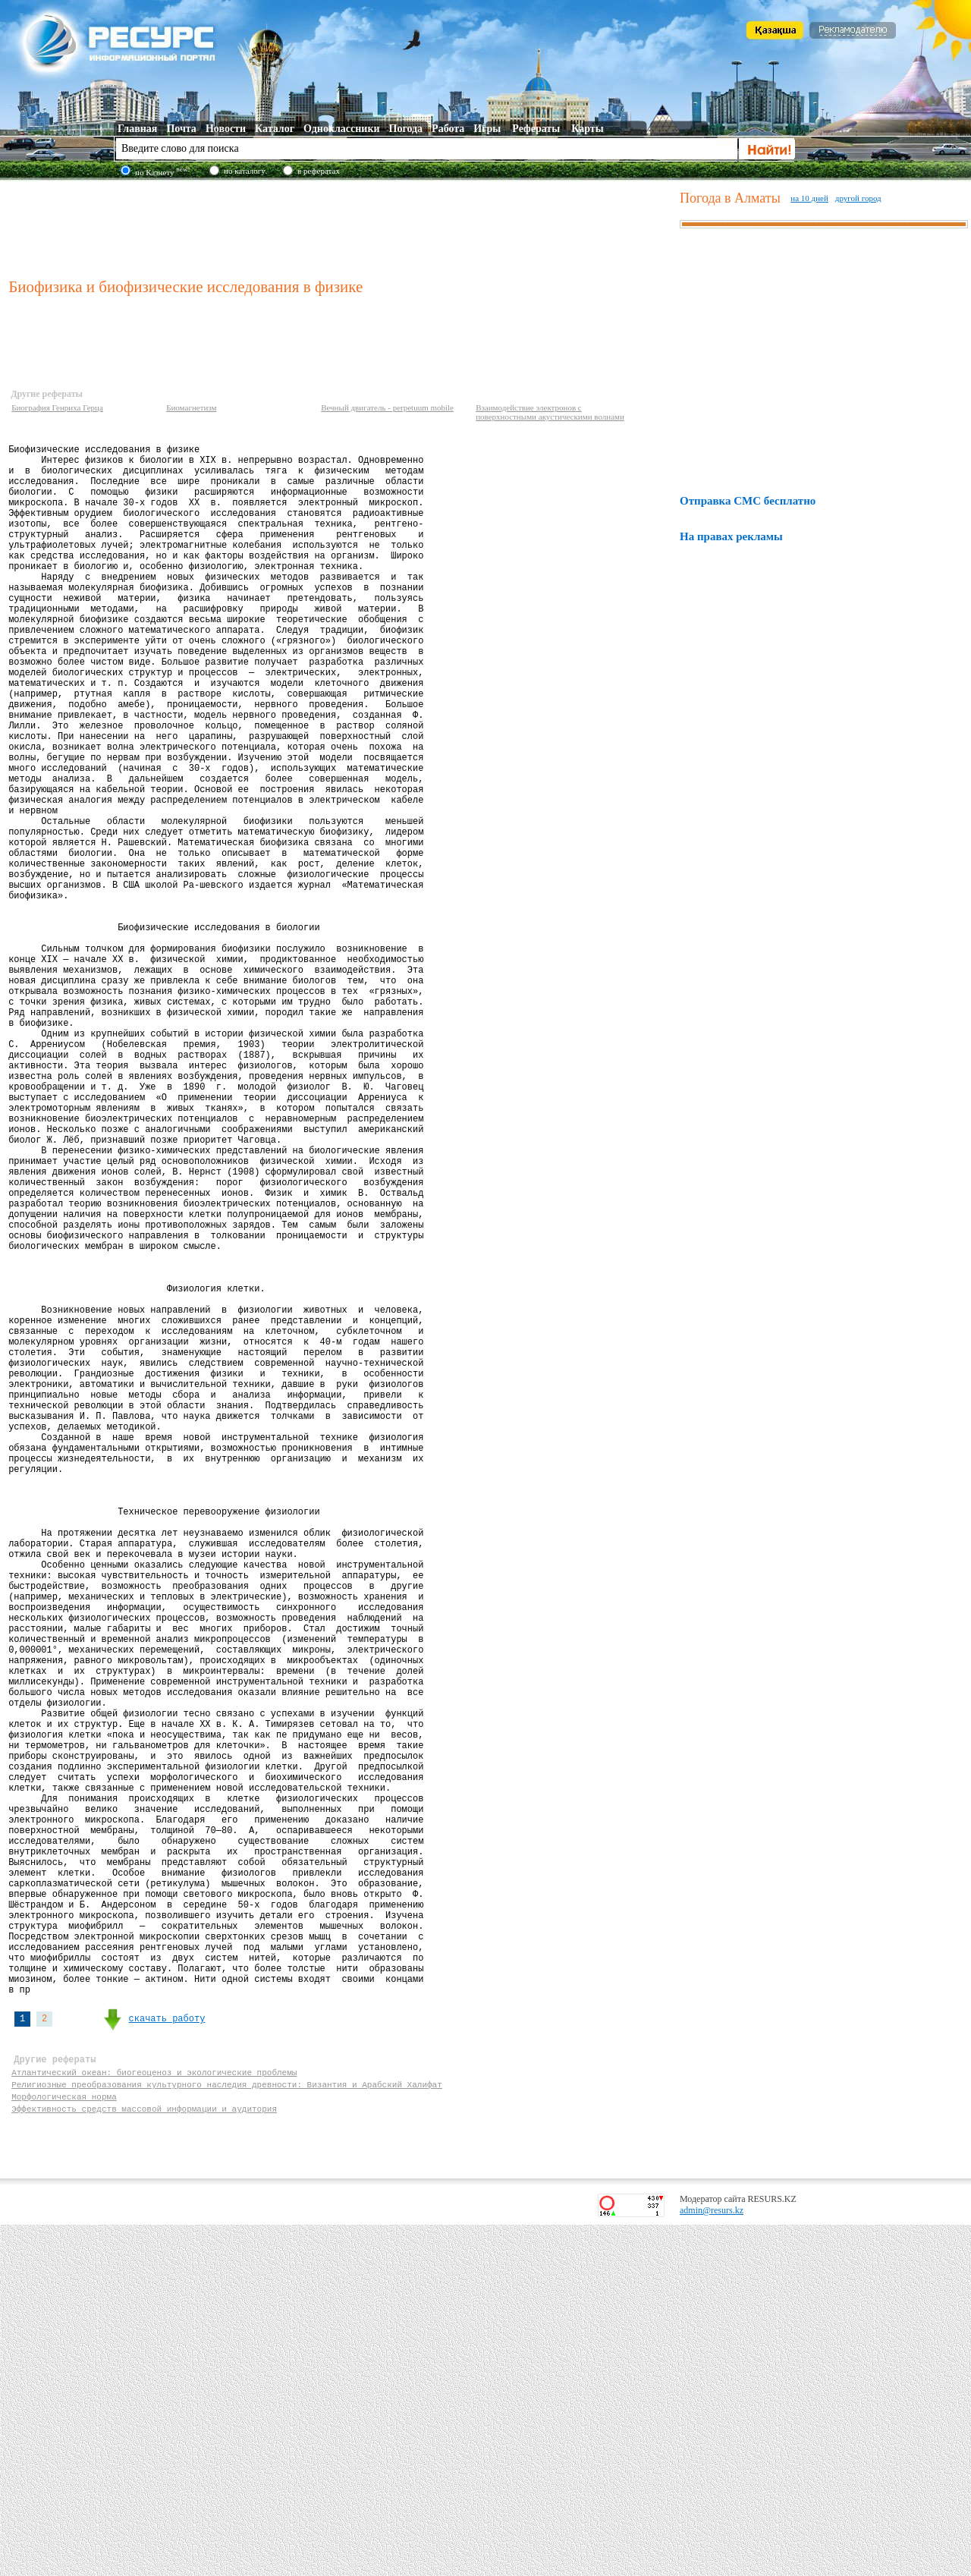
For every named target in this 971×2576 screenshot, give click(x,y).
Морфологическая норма (64, 2443)
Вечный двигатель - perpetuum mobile (387, 407)
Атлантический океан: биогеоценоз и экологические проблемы (154, 2414)
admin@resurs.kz (711, 2561)
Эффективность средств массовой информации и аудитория (144, 2457)
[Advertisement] (340, 227)
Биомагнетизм (191, 407)
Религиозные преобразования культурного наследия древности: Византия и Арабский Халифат (226, 2428)
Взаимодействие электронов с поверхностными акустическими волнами (550, 412)
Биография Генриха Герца (57, 407)
